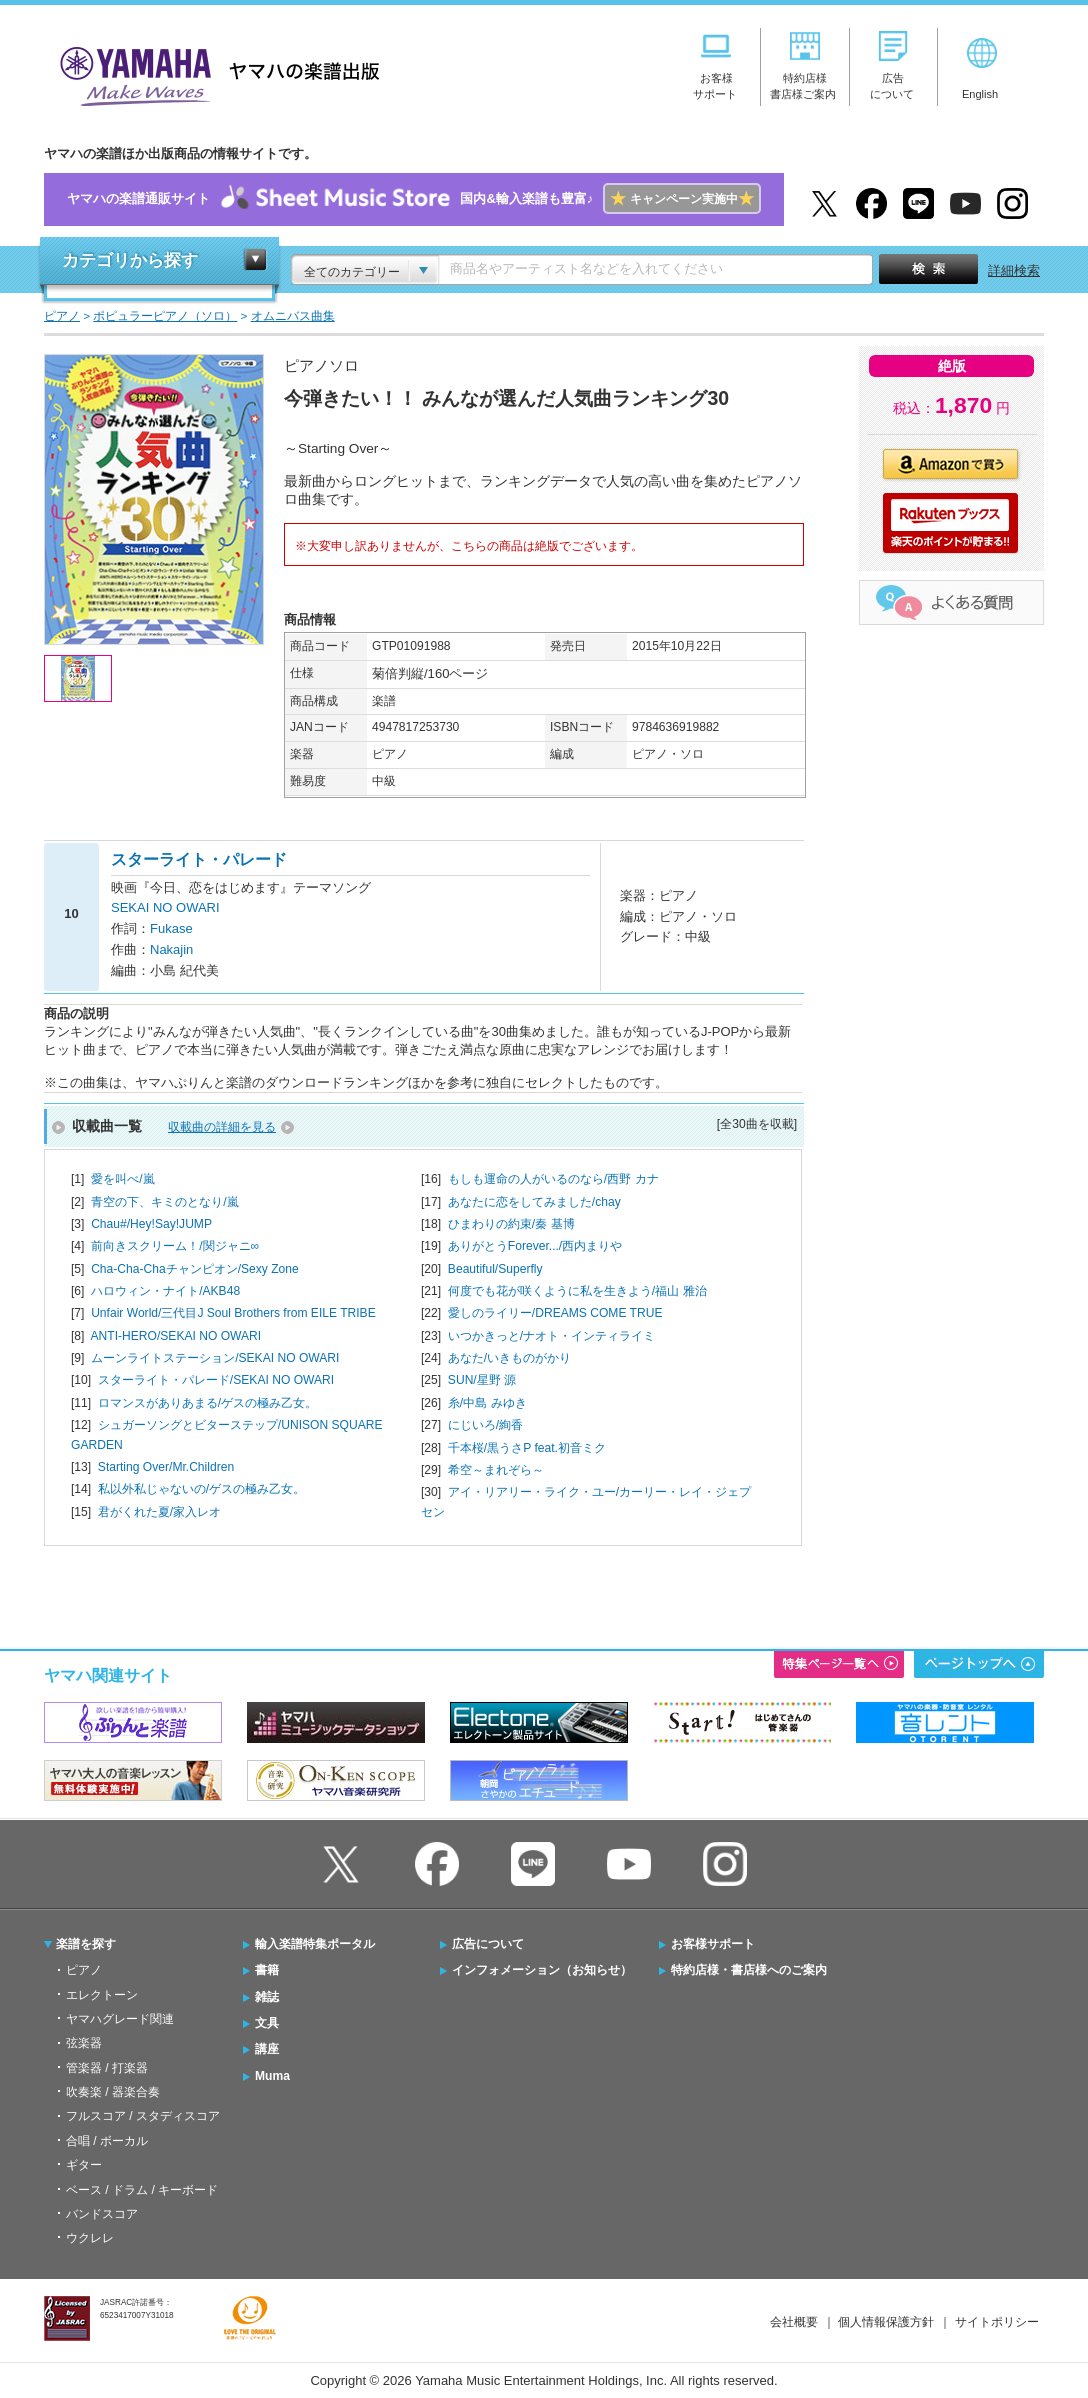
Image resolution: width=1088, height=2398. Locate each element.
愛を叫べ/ (122, 1179)
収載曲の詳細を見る (222, 1127)
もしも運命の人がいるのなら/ (553, 1179)
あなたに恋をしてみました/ (534, 1202)
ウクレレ (90, 2238)
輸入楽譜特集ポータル (315, 1944)
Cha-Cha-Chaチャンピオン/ (195, 1269)
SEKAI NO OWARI (165, 907)
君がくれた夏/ (159, 1512)
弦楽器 (84, 2043)
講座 (267, 2049)
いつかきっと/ (551, 1336)
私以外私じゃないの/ (201, 1489)
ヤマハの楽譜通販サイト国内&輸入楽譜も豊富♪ (413, 199)
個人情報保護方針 (886, 2322)
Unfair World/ (233, 1313)
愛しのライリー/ (555, 1313)
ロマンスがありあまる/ (207, 1403)
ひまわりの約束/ (511, 1224)
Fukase (171, 928)
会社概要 (794, 2322)
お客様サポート (713, 1944)
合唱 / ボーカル (107, 2141)
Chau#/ (151, 1224)
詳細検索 (1014, 270)
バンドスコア (102, 2214)
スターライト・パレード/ (216, 1380)
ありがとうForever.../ (535, 1246)
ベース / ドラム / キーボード (142, 2190)
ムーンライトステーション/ (215, 1358)
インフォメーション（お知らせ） (542, 1970)
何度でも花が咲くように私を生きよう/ (577, 1291)
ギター (84, 2165)
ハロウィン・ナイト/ (165, 1291)
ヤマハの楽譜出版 (214, 73)
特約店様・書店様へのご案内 (749, 1970)
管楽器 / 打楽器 (107, 2068)
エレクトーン (102, 1995)
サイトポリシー (997, 2322)
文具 (267, 2023)
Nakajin (171, 949)
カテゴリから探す (130, 260)
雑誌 (267, 1997)
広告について (488, 1944)
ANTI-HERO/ (175, 1336)
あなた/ (509, 1358)
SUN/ (482, 1380)
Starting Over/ (166, 1467)
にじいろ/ (485, 1425)
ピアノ (84, 1970)
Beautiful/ (495, 1269)
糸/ (487, 1403)
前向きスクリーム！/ (175, 1246)
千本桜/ (527, 1448)
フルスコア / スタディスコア (143, 2116)
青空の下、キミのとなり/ (164, 1202)
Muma (272, 2076)
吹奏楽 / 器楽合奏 (113, 2092)
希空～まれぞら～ (496, 1470)
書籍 (267, 1970)
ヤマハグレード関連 (120, 2019)
